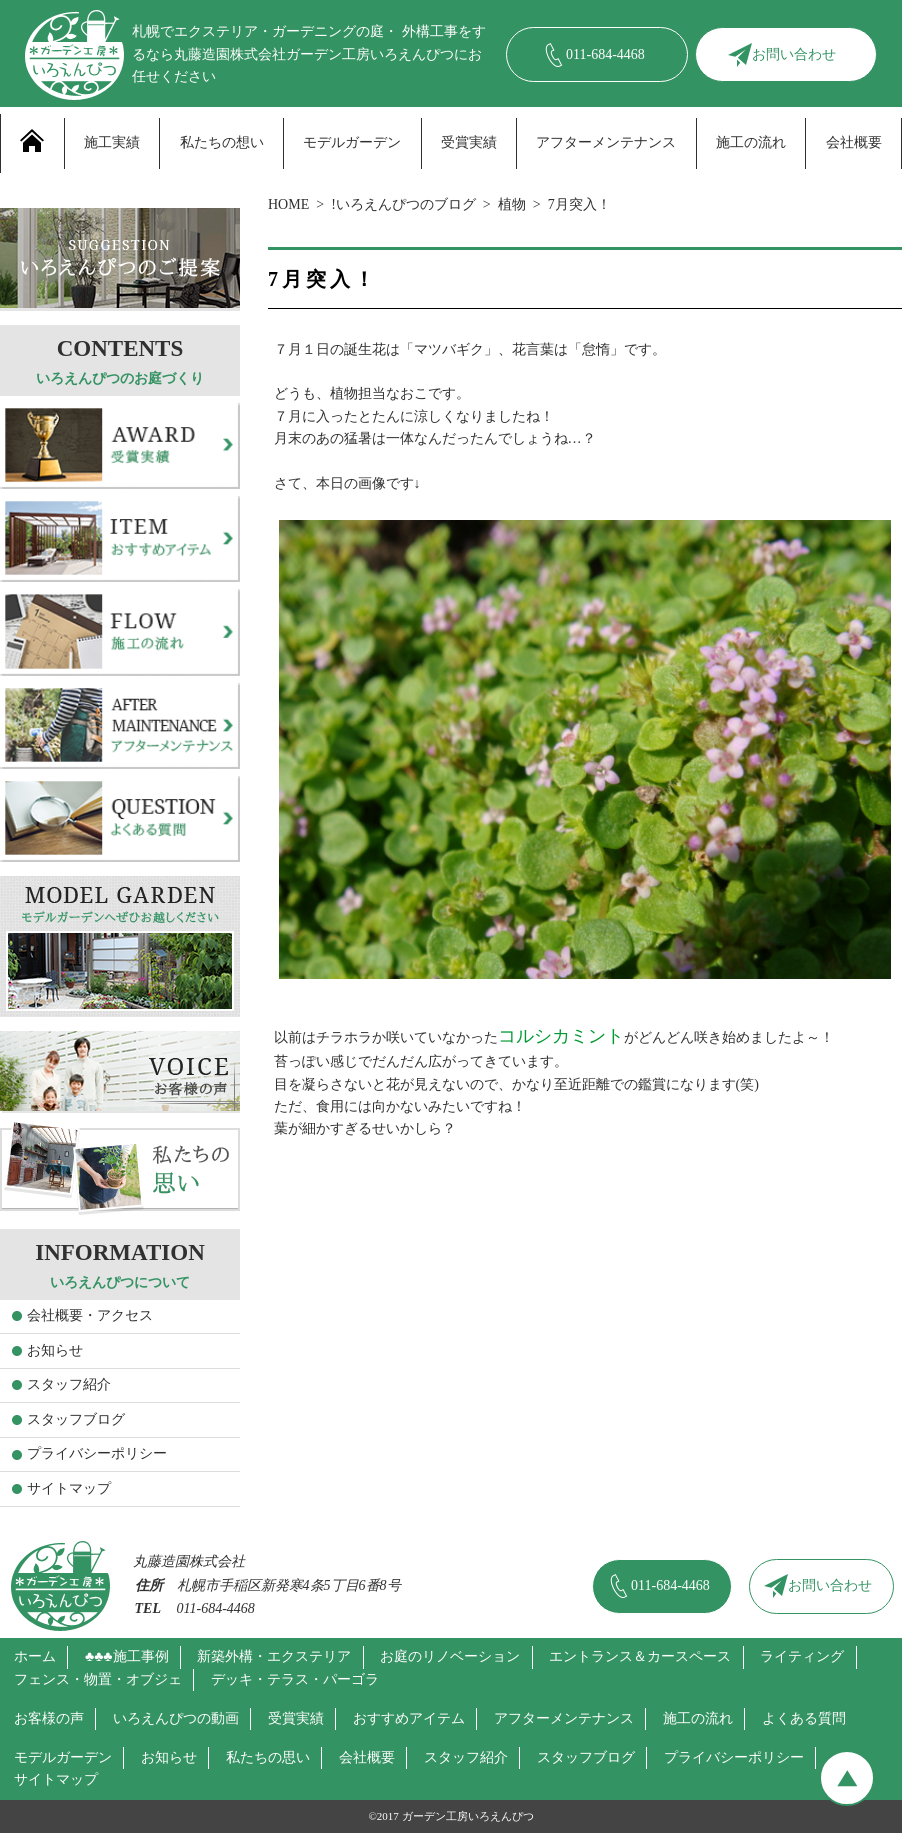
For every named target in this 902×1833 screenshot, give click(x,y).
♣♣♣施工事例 (127, 1656)
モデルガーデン (352, 142)
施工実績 (112, 142)
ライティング (802, 1656)
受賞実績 (469, 142)
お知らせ (55, 1350)
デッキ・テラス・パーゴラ (295, 1679)
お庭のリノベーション (450, 1656)
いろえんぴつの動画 (176, 1718)
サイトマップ (69, 1488)
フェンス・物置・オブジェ (98, 1679)
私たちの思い (268, 1757)
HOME (288, 204)
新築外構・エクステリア (274, 1656)
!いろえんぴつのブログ (403, 204)
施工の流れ (751, 142)
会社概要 (854, 142)
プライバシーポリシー (97, 1453)
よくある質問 (804, 1718)
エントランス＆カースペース (640, 1656)
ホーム (35, 1656)
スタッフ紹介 (69, 1384)
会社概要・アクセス (90, 1315)
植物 (512, 204)
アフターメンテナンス (606, 142)
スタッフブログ (76, 1419)
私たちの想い (222, 142)
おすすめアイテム (409, 1718)
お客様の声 (49, 1718)
